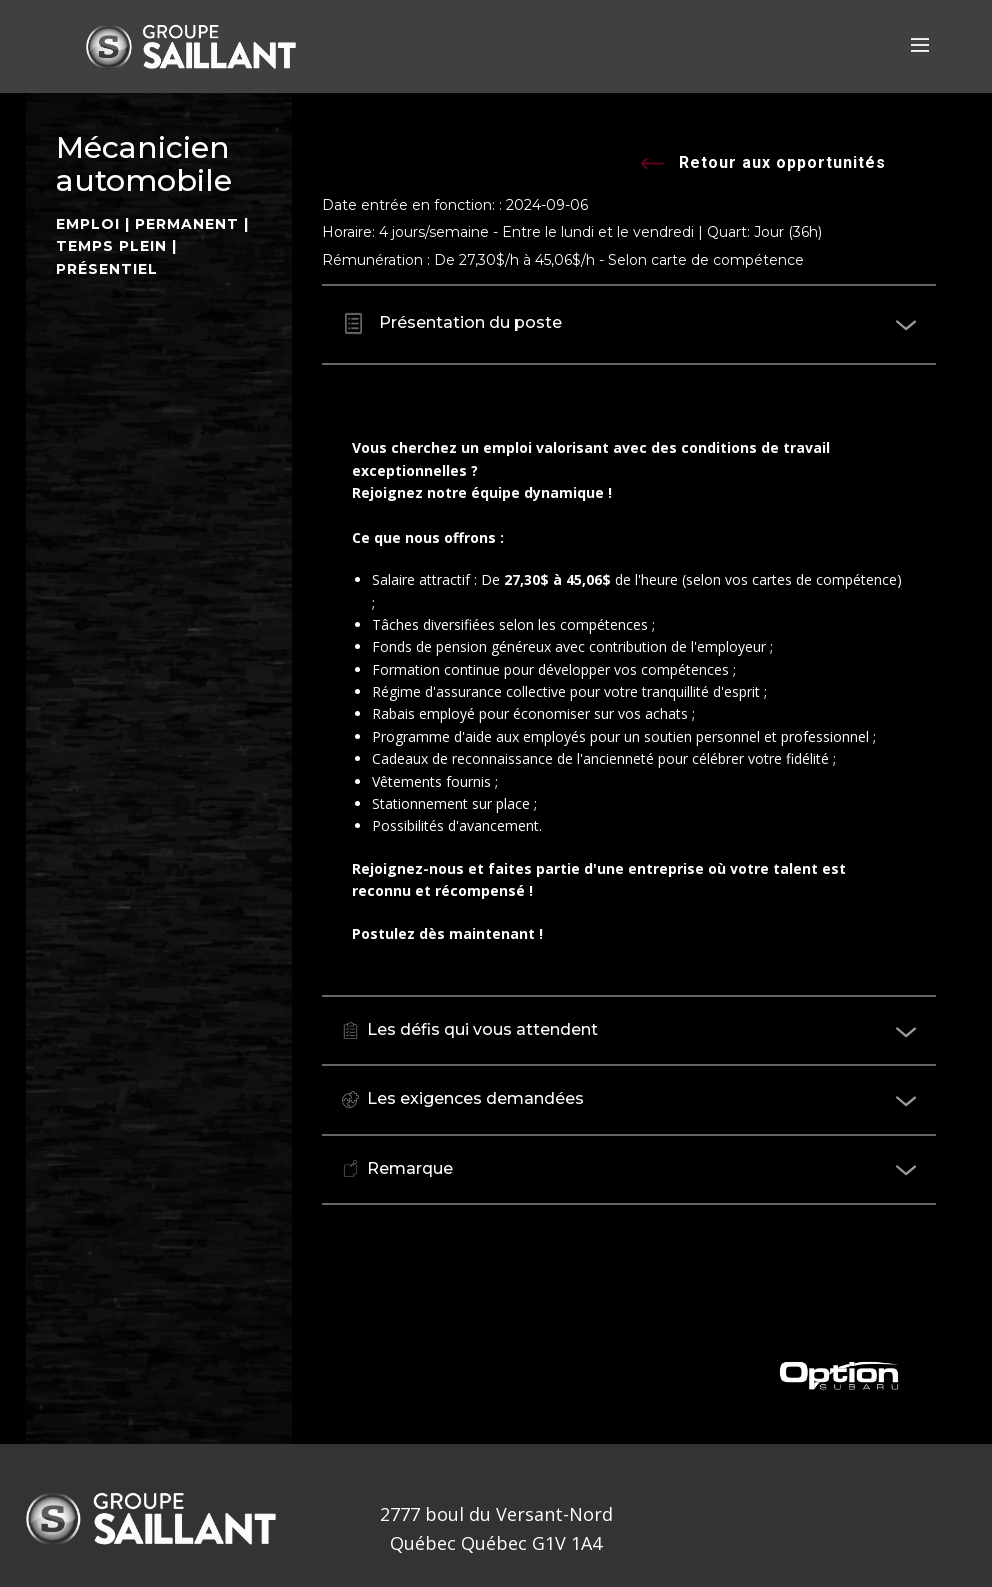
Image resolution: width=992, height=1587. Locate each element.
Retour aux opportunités (763, 164)
